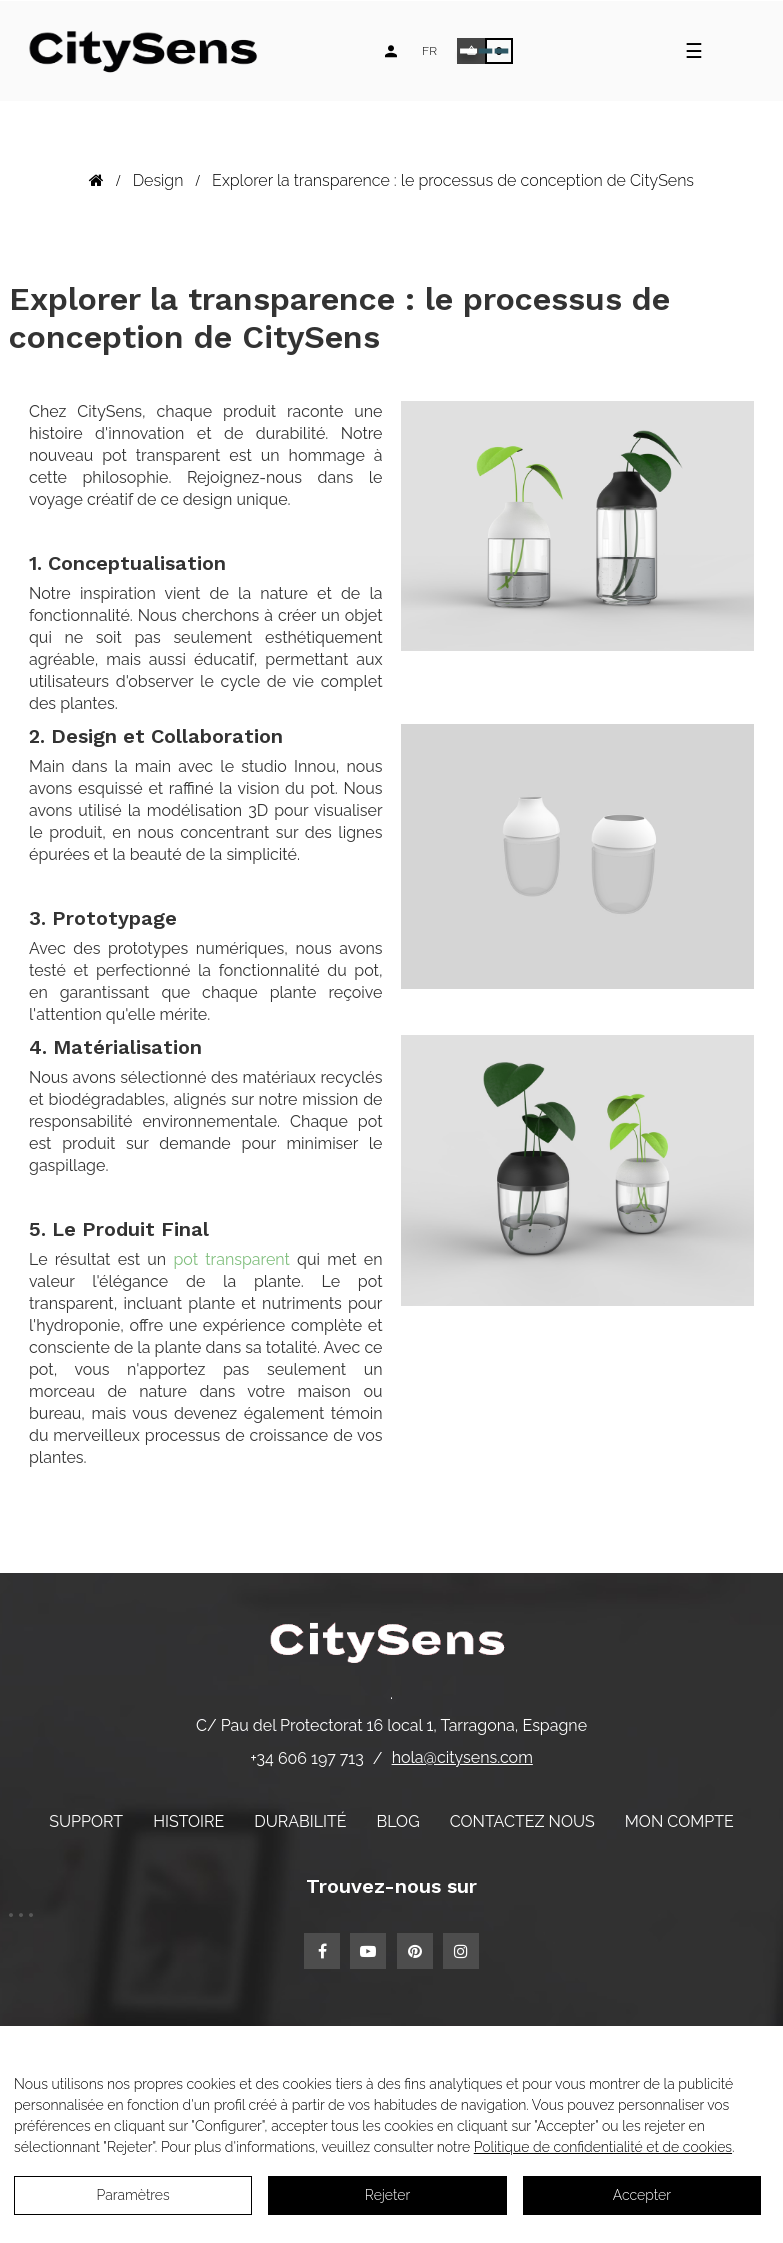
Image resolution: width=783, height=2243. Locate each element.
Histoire (188, 1821)
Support (86, 1821)
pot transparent (231, 1259)
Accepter (642, 2195)
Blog (398, 1821)
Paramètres (133, 2195)
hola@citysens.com (462, 1757)
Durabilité (300, 1821)
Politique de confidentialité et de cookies (603, 2147)
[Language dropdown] (429, 51)
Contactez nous (522, 1821)
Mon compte (679, 1821)
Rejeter (387, 2195)
